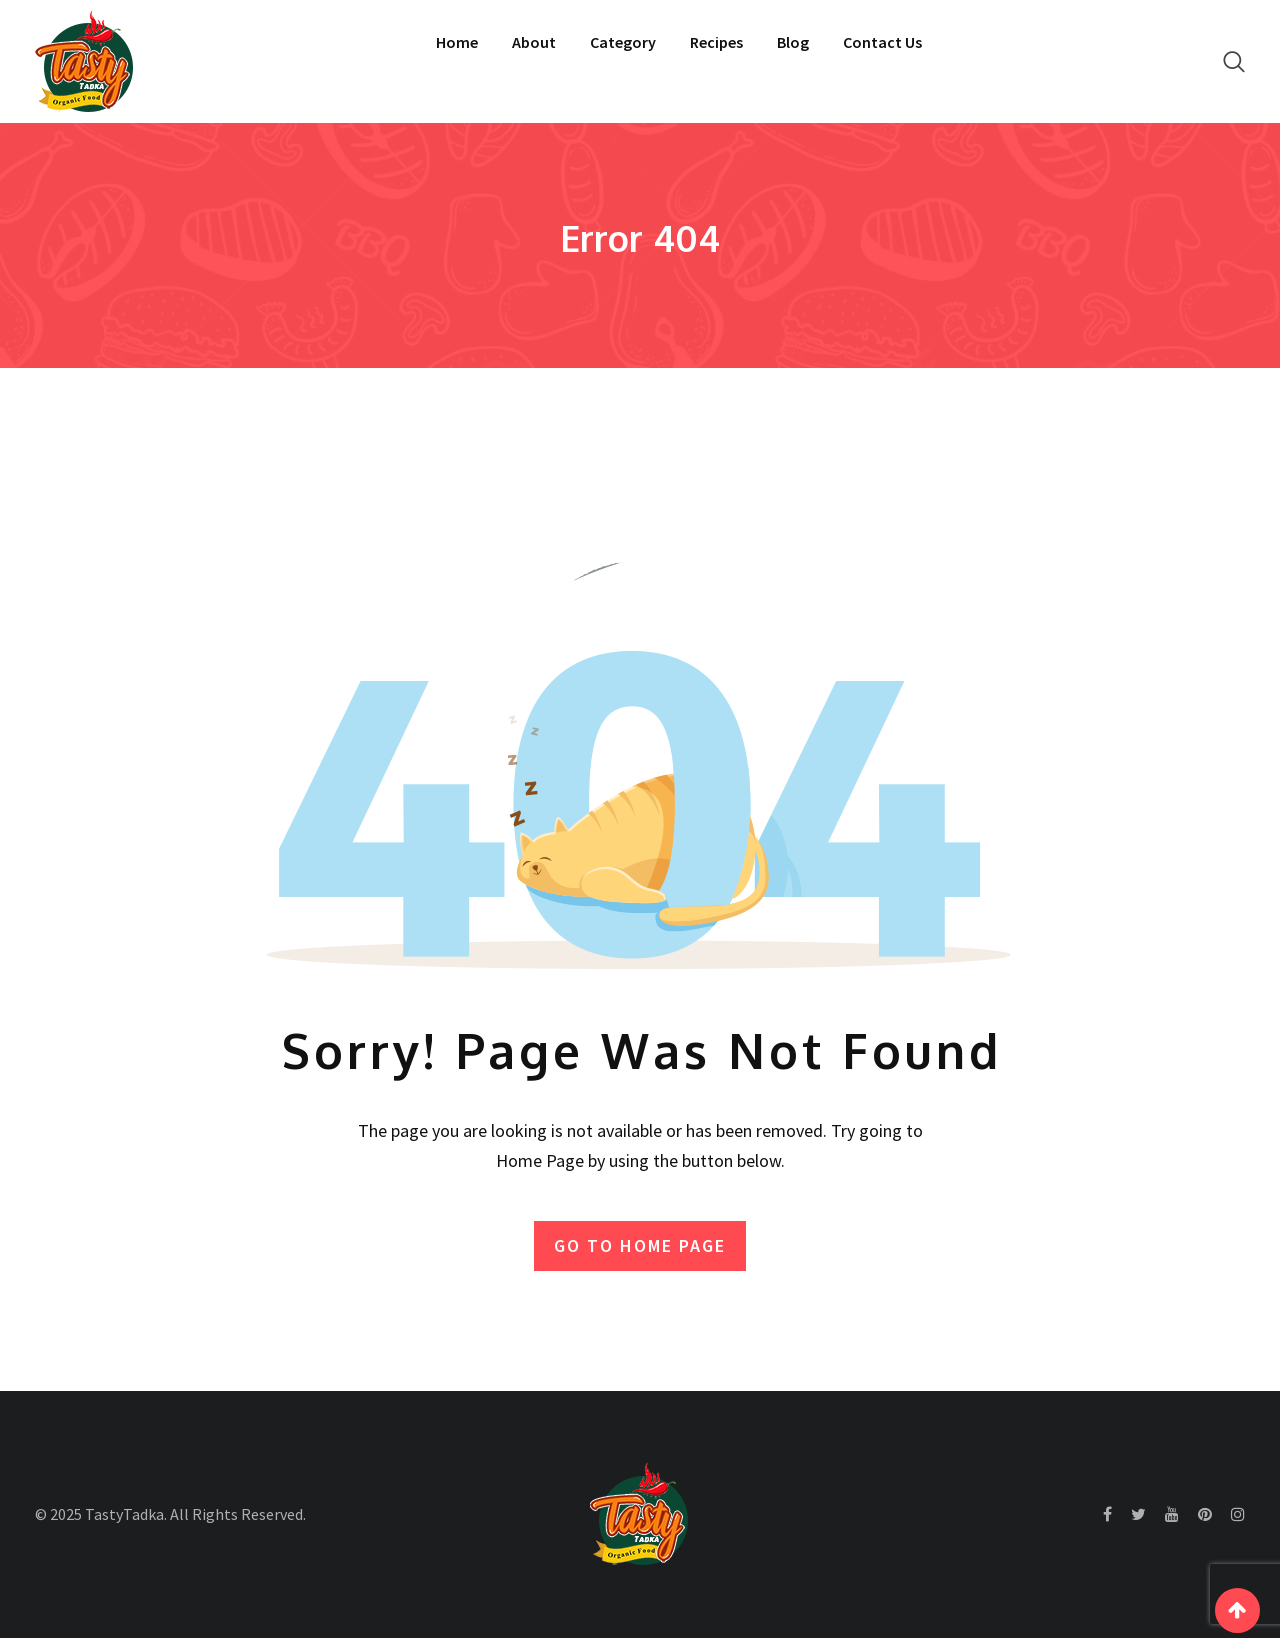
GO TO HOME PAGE (640, 1245)
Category (623, 42)
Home (457, 42)
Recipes (716, 42)
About (534, 42)
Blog (793, 42)
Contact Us (882, 42)
